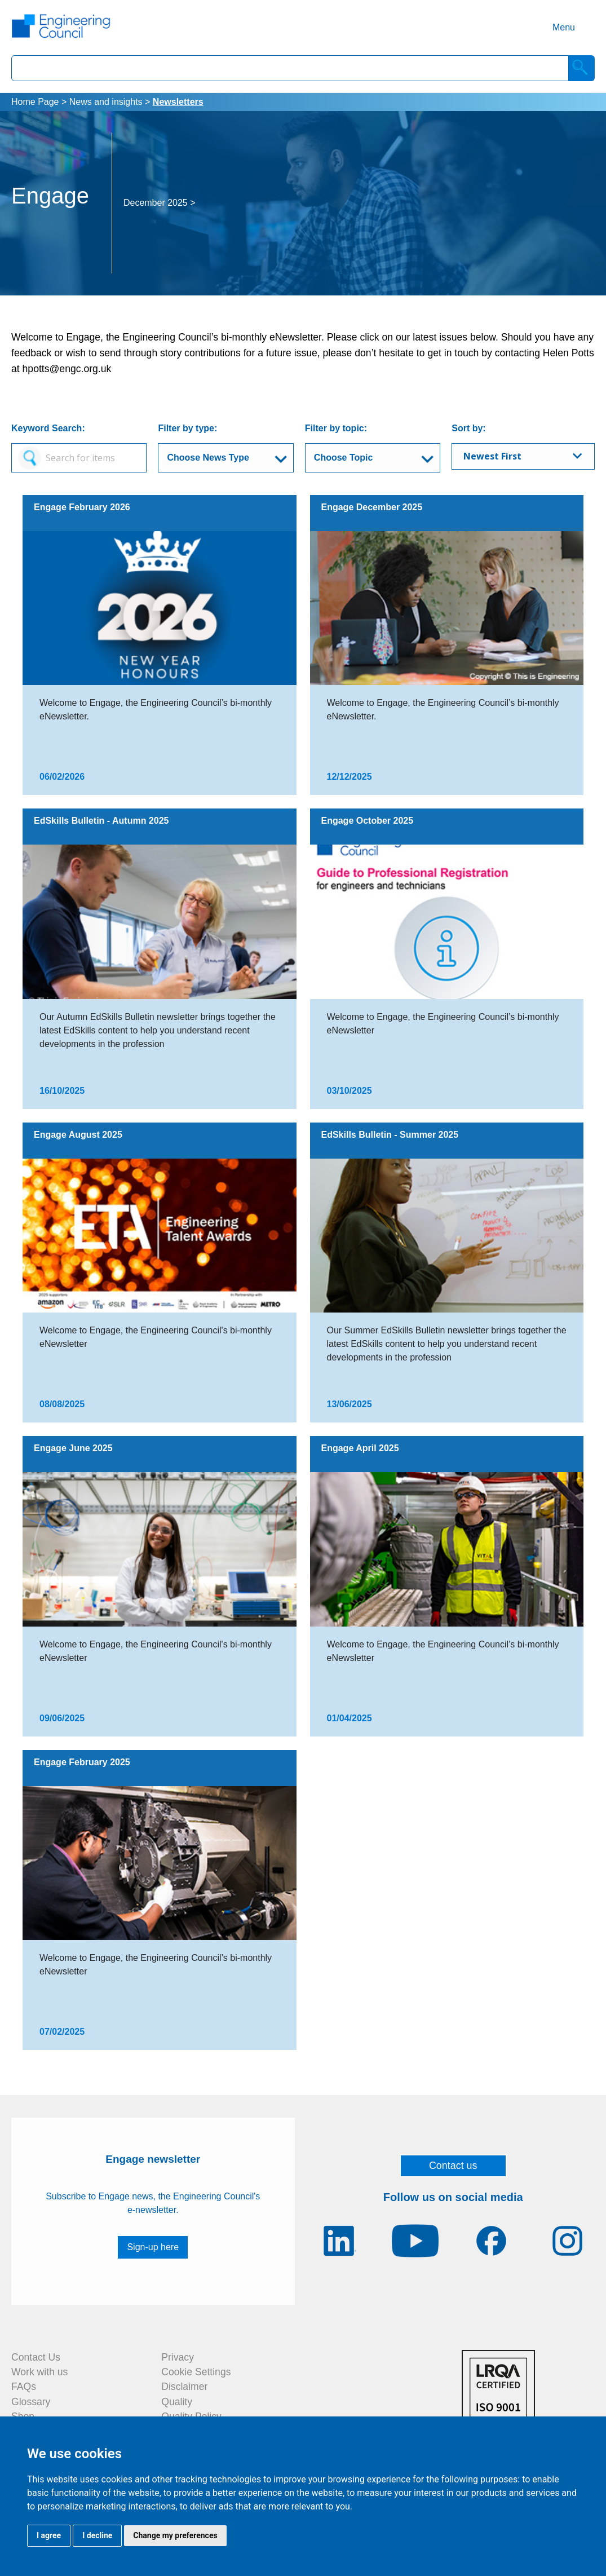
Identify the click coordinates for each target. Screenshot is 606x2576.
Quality (176, 2401)
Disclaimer (184, 2386)
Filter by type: (187, 428)
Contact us (453, 2165)
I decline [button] (97, 2535)
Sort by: (468, 428)
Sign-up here (153, 2247)
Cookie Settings (196, 2372)
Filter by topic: (336, 428)
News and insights (106, 102)
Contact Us (35, 2357)
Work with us (39, 2372)
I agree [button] (49, 2535)
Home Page (35, 102)
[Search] (582, 68)
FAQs (23, 2386)
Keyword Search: (48, 428)
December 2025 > (159, 202)
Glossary (30, 2401)
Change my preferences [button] (175, 2535)
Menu (563, 27)
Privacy (177, 2357)
